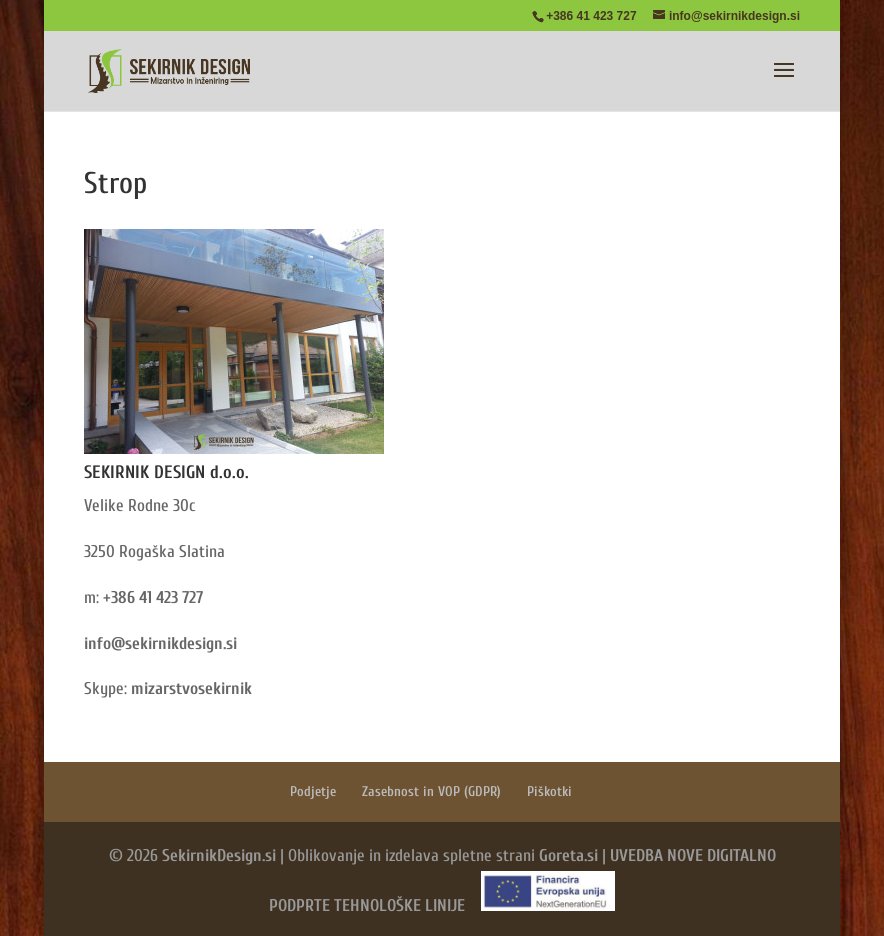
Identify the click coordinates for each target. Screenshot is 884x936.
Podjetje (313, 791)
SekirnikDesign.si (219, 855)
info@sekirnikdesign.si (160, 643)
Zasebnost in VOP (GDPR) (431, 791)
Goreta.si (568, 855)
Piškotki (549, 791)
